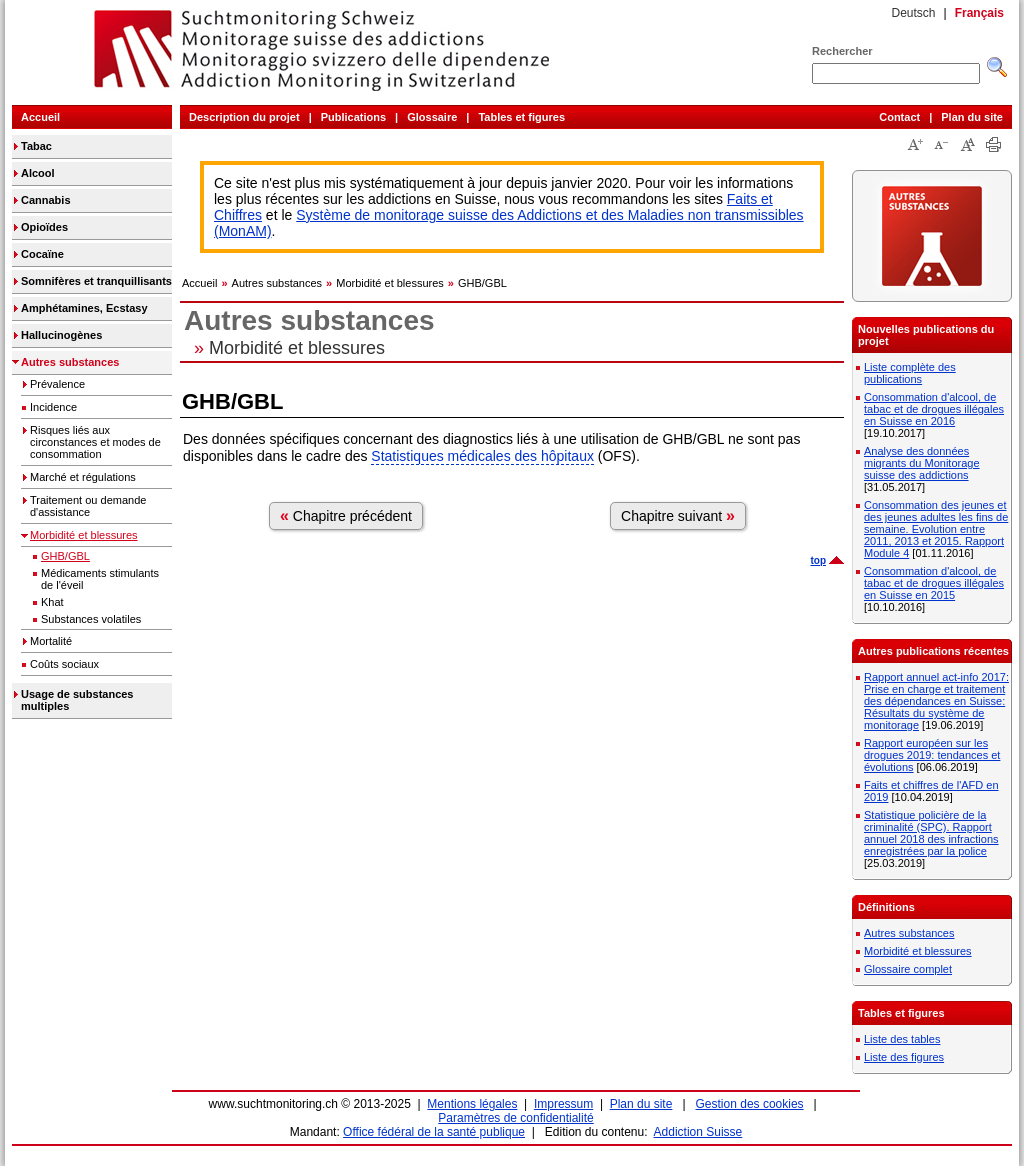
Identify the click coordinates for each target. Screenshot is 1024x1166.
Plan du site (972, 117)
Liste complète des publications (910, 373)
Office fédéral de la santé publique (434, 1132)
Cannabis (46, 200)
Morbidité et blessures (84, 535)
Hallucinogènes (61, 335)
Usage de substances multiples (77, 700)
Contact (899, 117)
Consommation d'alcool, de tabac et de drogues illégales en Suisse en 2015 (934, 583)
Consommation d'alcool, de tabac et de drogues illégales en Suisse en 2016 (934, 409)
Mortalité (51, 641)
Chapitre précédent (346, 515)
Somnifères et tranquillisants (96, 281)
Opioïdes (44, 227)
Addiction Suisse (698, 1132)
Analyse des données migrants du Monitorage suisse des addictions (922, 463)
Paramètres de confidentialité (515, 1118)
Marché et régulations (83, 477)
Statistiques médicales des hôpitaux (482, 456)
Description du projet (244, 117)
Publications (353, 117)
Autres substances (70, 362)
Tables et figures (521, 117)
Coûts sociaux (64, 664)
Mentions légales (472, 1104)
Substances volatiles (91, 619)
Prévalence (57, 384)
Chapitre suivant (678, 515)
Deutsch (913, 13)
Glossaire (432, 117)
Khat (52, 602)
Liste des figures (904, 1057)
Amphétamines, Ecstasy (84, 308)
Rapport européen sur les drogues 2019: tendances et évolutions (932, 755)
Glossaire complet (908, 969)
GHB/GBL (65, 556)
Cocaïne (42, 254)
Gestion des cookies (750, 1104)
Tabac (36, 146)
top (818, 560)
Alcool (38, 173)
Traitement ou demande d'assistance (88, 506)
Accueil (40, 117)
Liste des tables (902, 1039)
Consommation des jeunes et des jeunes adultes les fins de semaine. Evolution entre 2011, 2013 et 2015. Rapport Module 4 (936, 529)
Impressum (563, 1104)
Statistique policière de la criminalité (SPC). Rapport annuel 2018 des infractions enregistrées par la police (931, 833)
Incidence (53, 407)
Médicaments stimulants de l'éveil (100, 579)
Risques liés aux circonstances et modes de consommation (95, 442)
